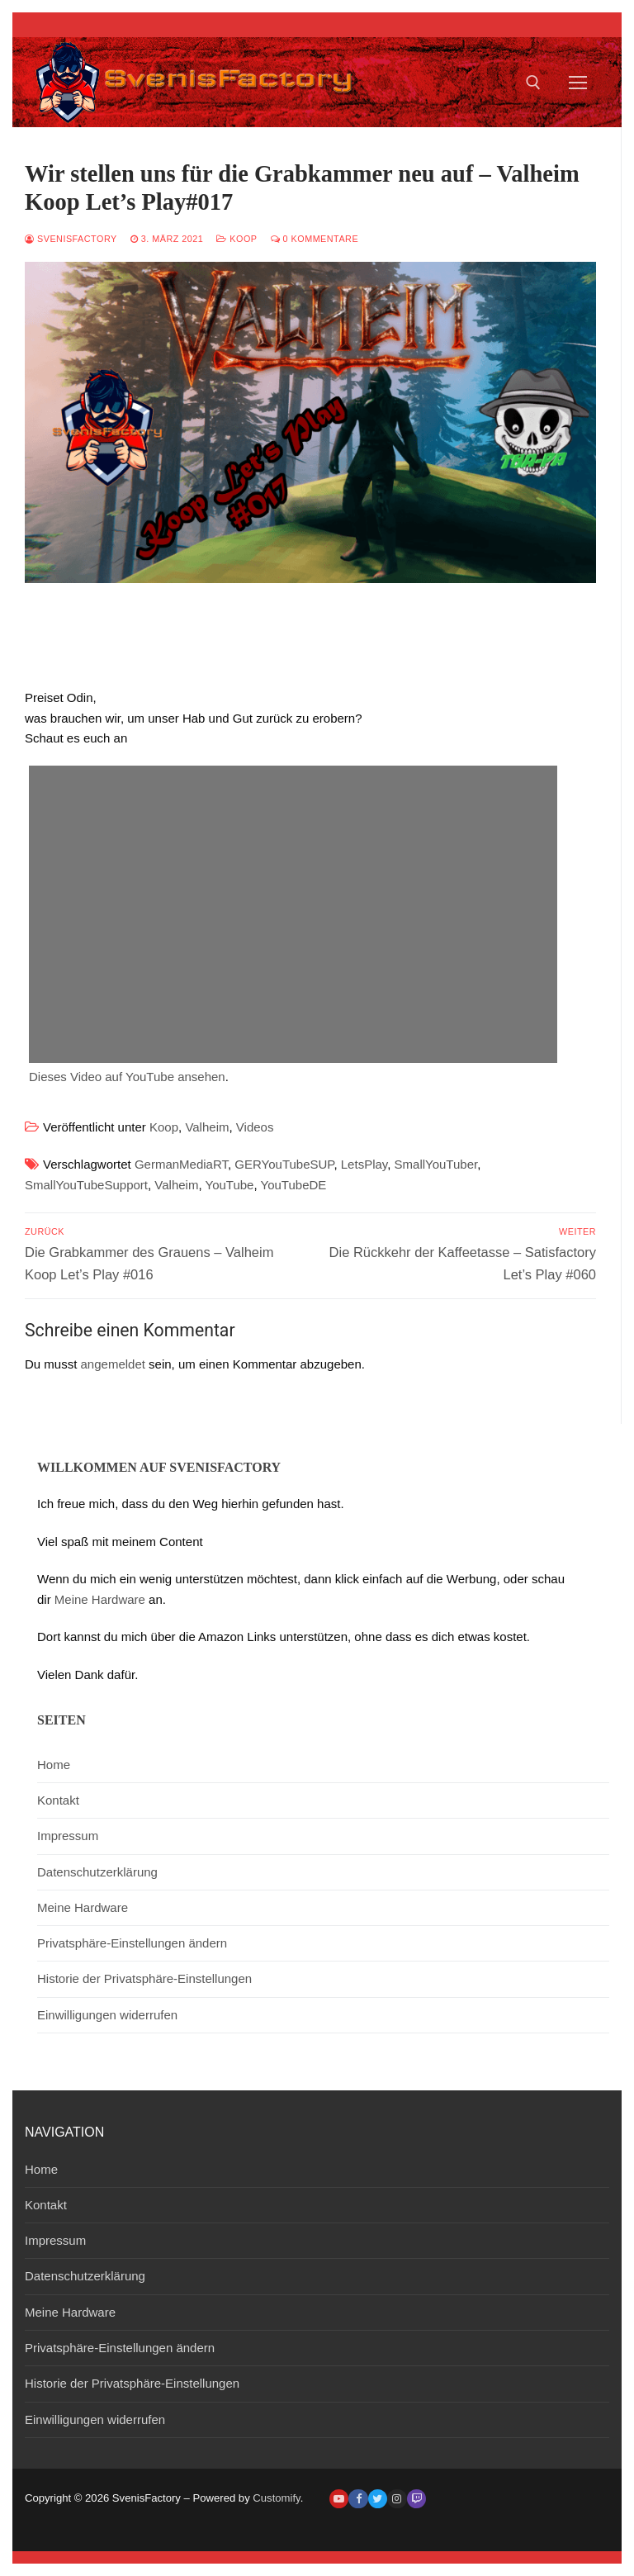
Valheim (207, 1127)
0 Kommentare (315, 239)
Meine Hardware (99, 1599)
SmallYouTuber (436, 1164)
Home (53, 1765)
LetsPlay (364, 1164)
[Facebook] (357, 2498)
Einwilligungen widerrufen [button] (107, 2015)
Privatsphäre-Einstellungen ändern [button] (132, 1943)
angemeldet (113, 1364)
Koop (236, 239)
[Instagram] (396, 2498)
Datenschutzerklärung (97, 1872)
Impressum (67, 1836)
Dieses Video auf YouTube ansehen (127, 1077)
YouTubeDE (294, 1185)
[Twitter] (377, 2498)
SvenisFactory (71, 239)
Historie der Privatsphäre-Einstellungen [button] (144, 1978)
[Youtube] (338, 2498)
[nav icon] (578, 82)
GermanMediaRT (181, 1164)
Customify (276, 2498)
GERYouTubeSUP (284, 1164)
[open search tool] (533, 82)
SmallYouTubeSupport (86, 1185)
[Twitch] (416, 2498)
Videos (255, 1127)
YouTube (230, 1185)
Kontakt (58, 1800)
